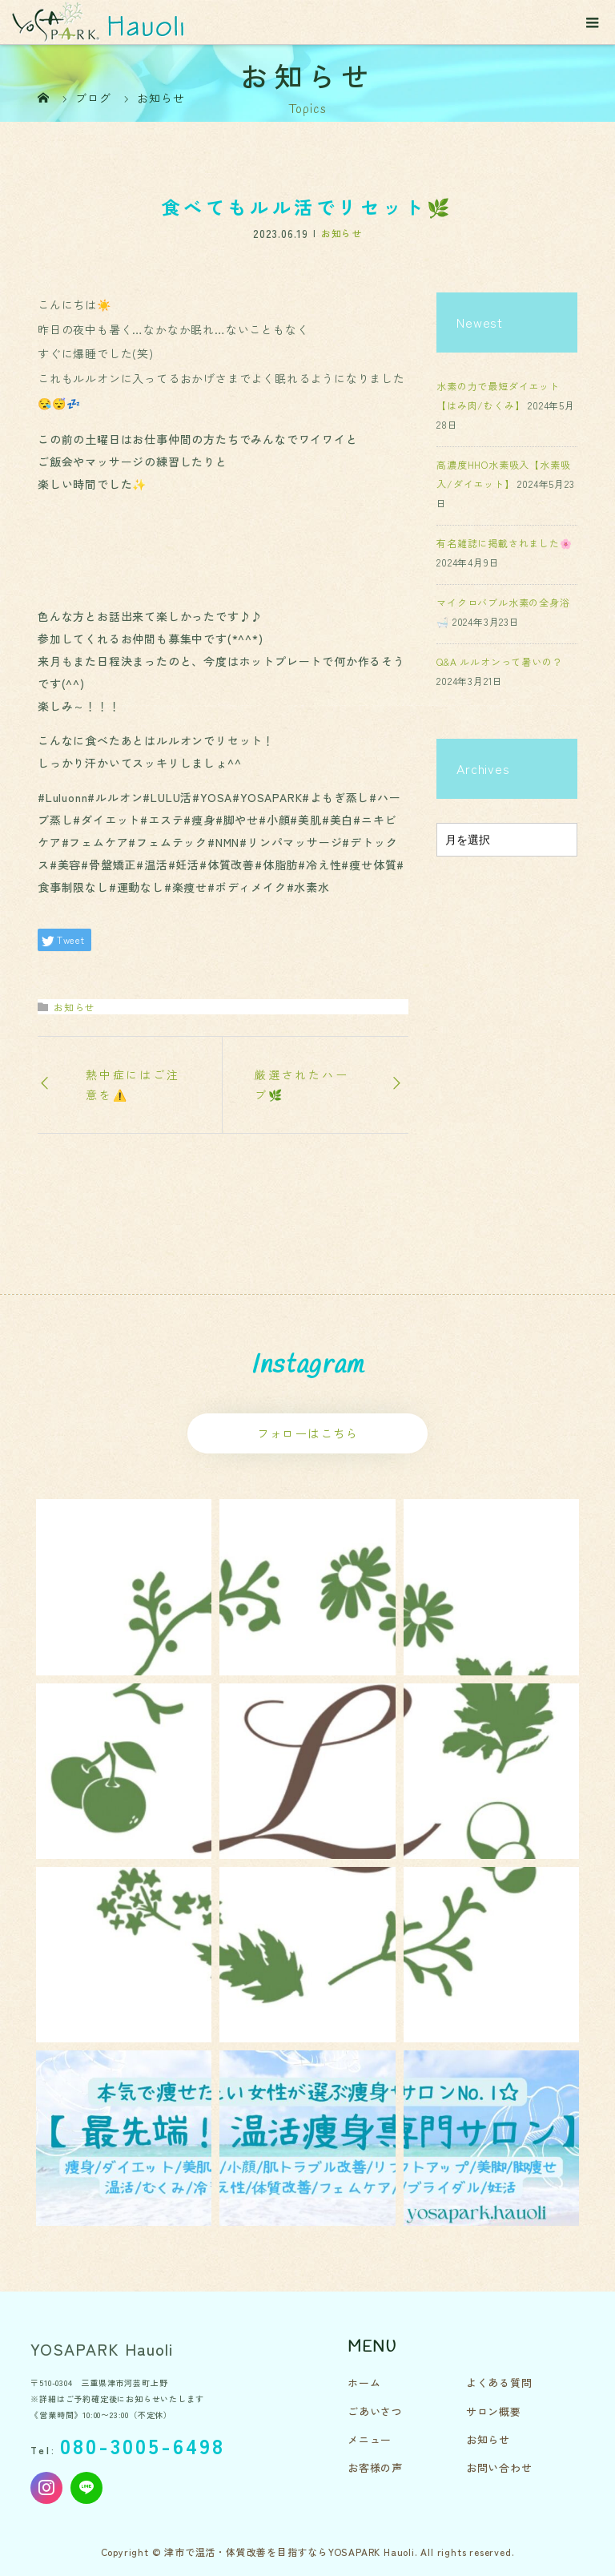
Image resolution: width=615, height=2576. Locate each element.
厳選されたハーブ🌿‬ (302, 1084)
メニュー (370, 2439)
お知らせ (341, 233)
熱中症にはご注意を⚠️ (133, 1084)
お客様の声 (375, 2467)
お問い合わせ (499, 2467)
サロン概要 (493, 2411)
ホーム (364, 2382)
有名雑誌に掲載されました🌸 (504, 543)
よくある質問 (499, 2382)
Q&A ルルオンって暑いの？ (499, 661)
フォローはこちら (307, 1433)
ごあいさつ (375, 2411)
